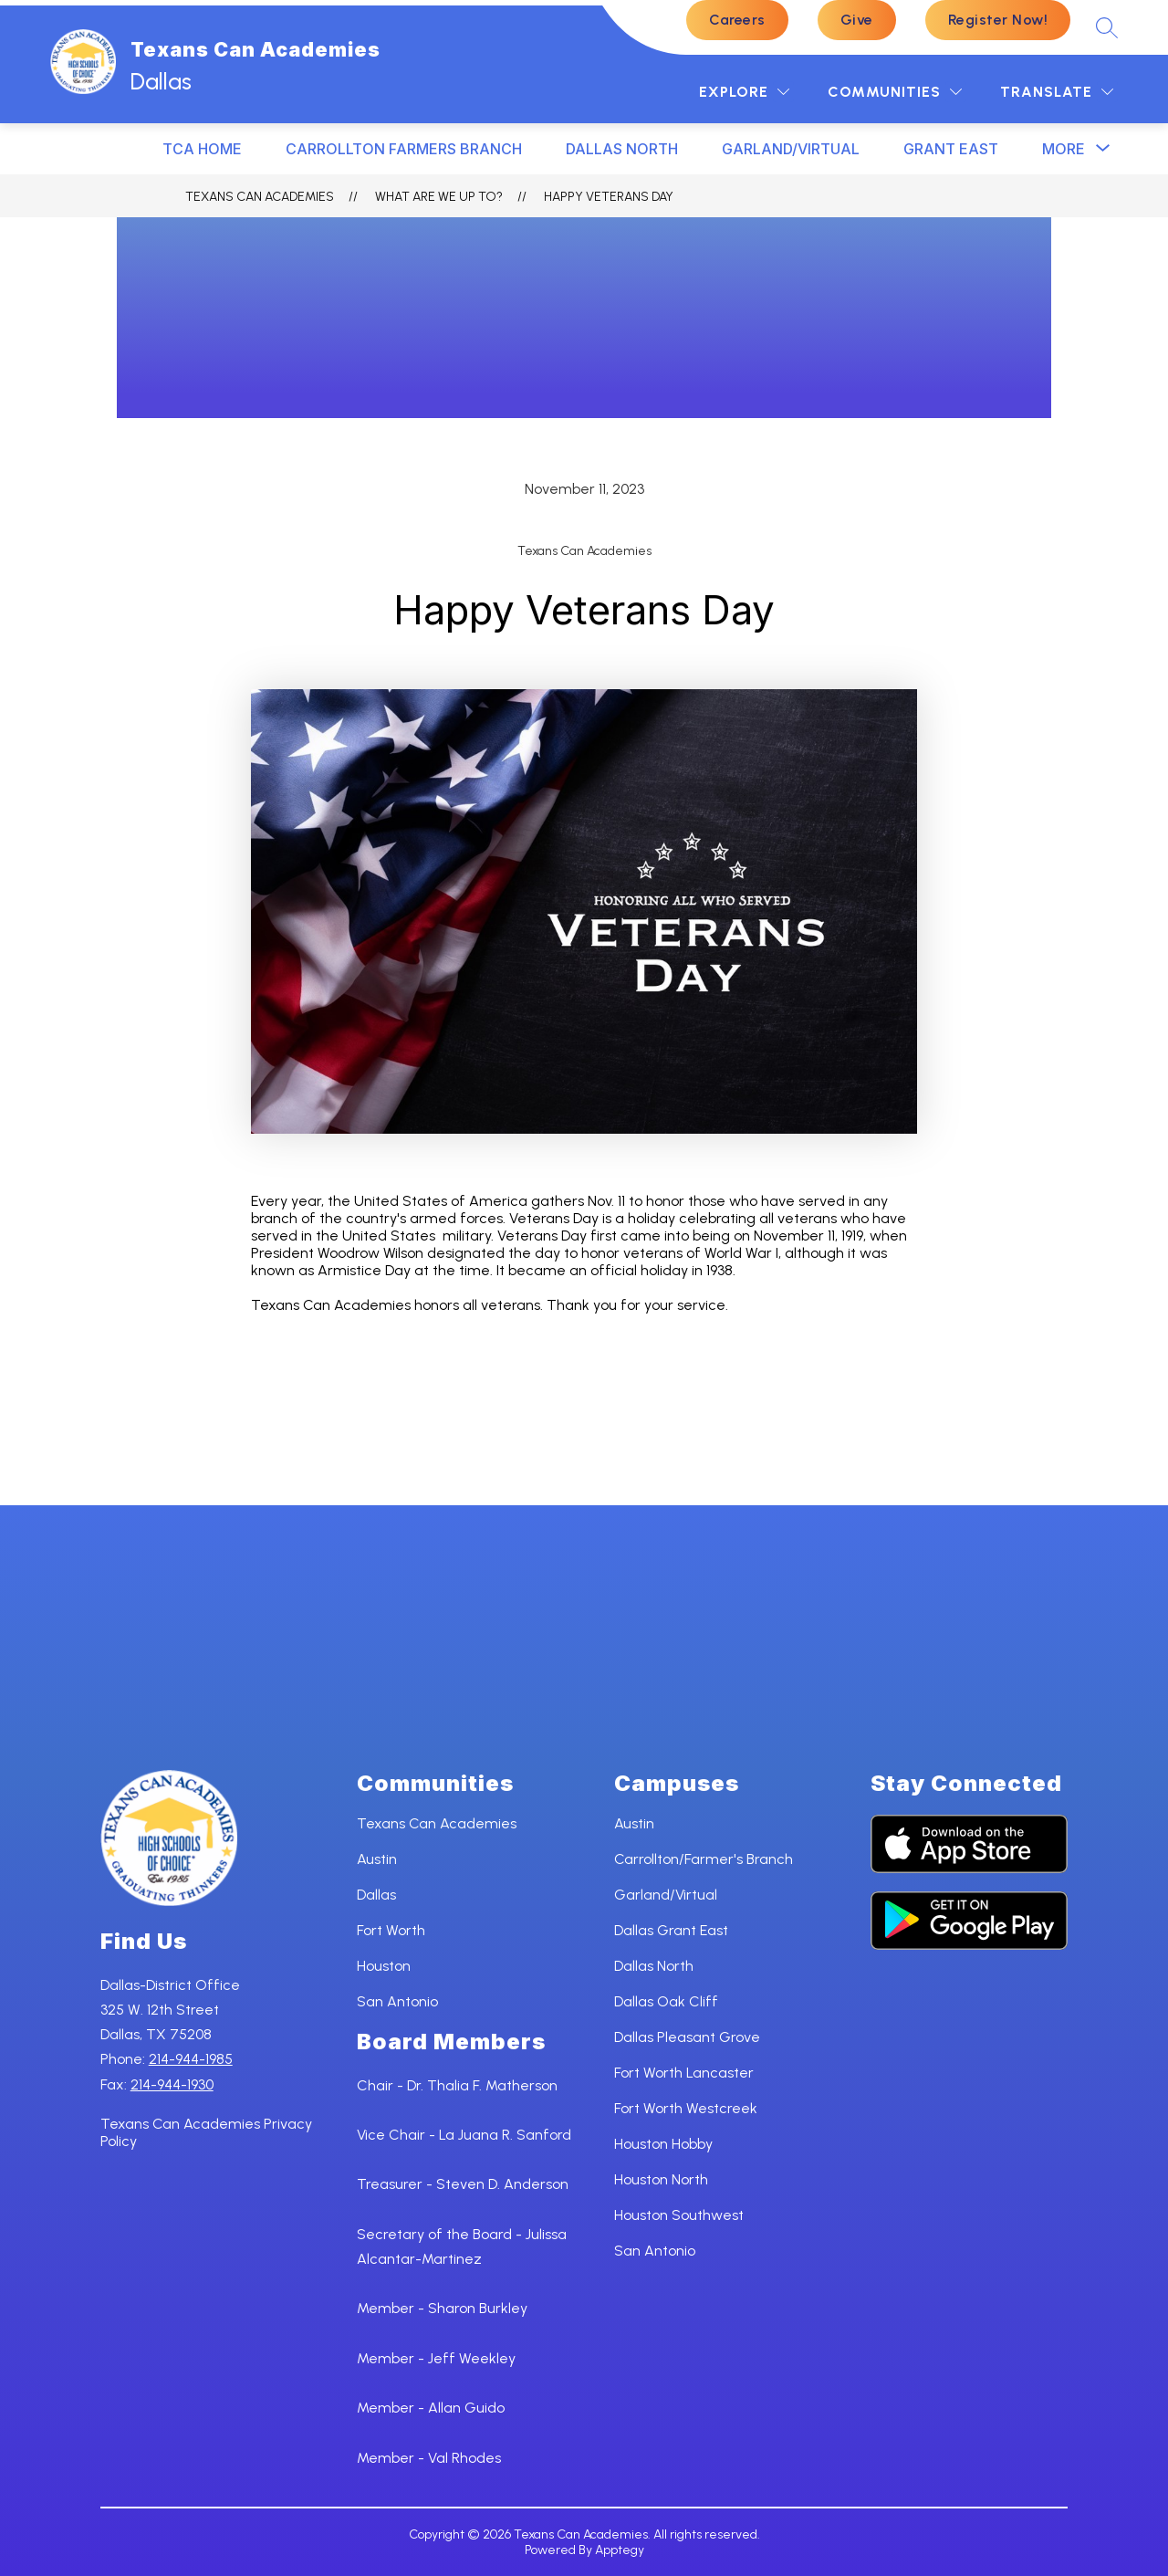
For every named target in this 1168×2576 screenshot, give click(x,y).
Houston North (661, 2179)
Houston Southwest (679, 2215)
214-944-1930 (172, 2084)
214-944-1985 (191, 2059)
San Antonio (397, 2001)
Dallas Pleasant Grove (687, 2037)
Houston (384, 1965)
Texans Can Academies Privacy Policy (206, 2132)
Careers (737, 19)
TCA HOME (202, 149)
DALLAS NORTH (622, 149)
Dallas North (654, 1965)
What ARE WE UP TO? (439, 196)
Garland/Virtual (791, 149)
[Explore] (744, 91)
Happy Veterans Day (608, 196)
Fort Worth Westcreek (685, 2108)
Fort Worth (391, 1930)
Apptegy (619, 2550)
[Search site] (1107, 27)
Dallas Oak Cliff (666, 2001)
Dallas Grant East (671, 1930)
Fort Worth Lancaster (684, 2072)
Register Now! (998, 19)
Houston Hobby (663, 2143)
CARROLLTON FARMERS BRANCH (404, 149)
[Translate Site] (1057, 91)
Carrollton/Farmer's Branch (703, 1859)
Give (856, 19)
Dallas (376, 1894)
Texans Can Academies (259, 196)
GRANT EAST (950, 149)
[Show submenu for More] (1063, 149)
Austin (377, 1859)
